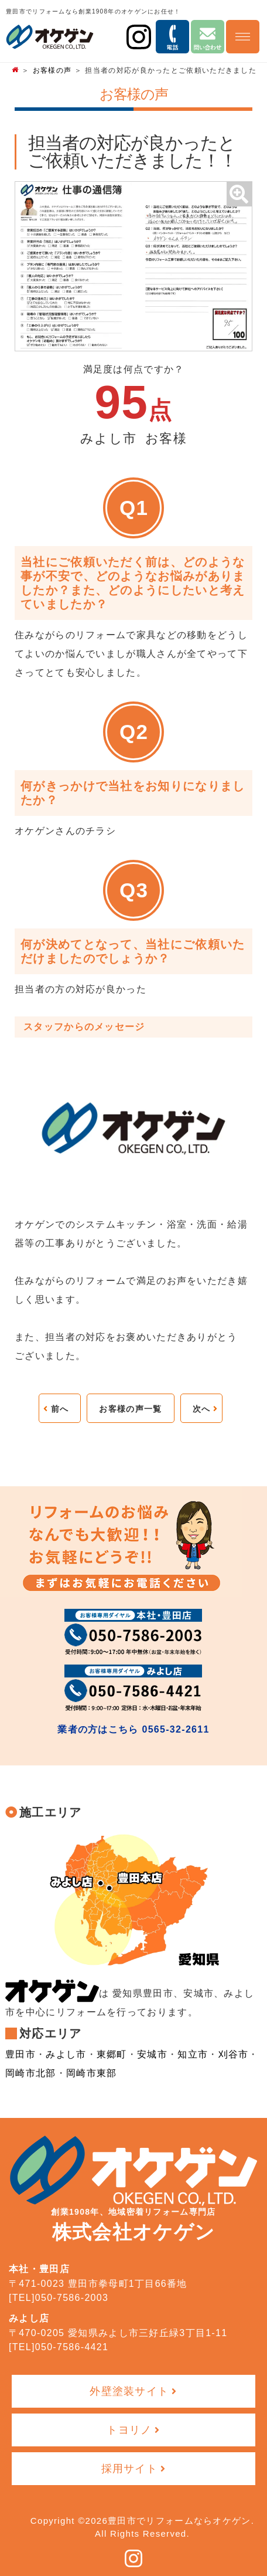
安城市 (152, 2054)
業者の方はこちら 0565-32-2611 (133, 1729)
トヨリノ (129, 2430)
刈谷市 (233, 2054)
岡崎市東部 (91, 2073)
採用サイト (129, 2469)
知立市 (192, 2054)
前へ (60, 1409)
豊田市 (20, 2054)
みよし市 (66, 2054)
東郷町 (112, 2054)
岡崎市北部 (30, 2073)
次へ (202, 1409)
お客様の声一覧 (130, 1409)
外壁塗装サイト (129, 2391)
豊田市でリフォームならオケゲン (179, 2521)
